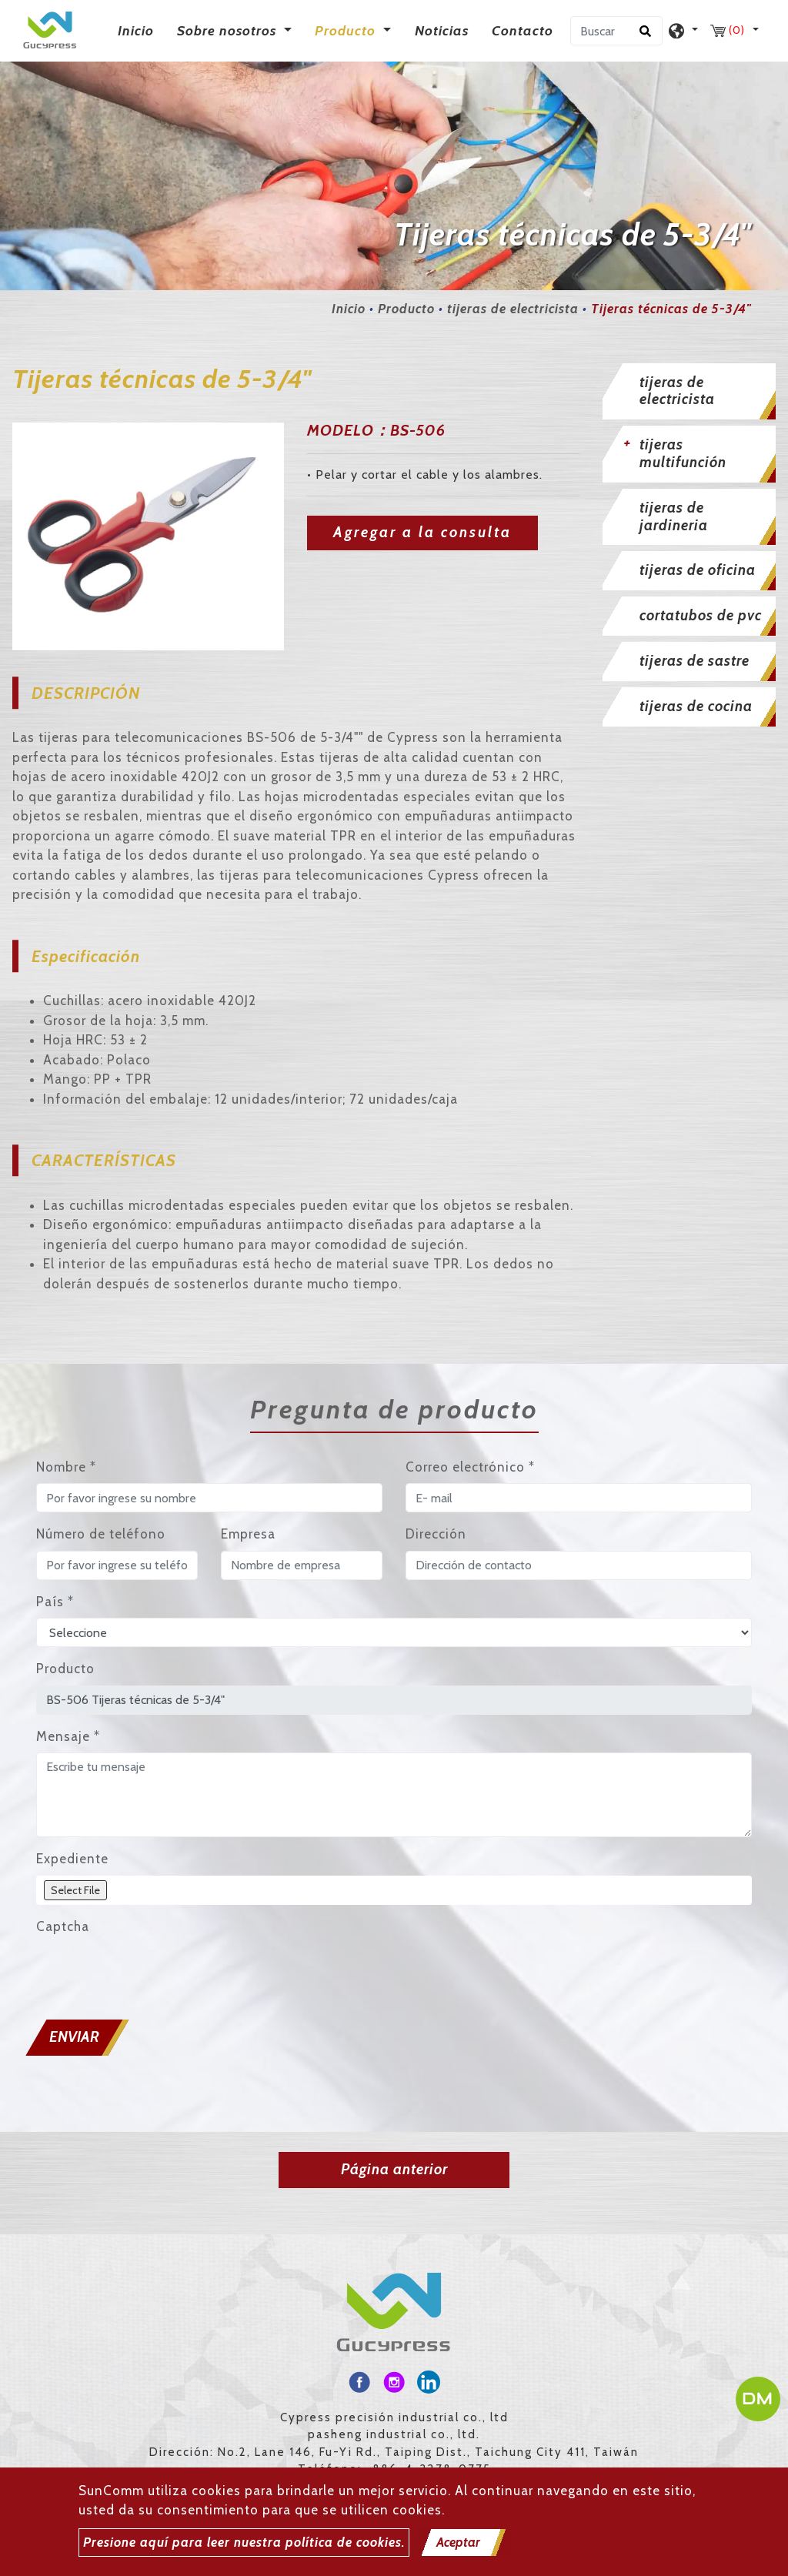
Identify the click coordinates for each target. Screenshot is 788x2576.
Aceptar (458, 2542)
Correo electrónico (470, 1467)
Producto (406, 308)
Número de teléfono (100, 1534)
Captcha (62, 1926)
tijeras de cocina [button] (696, 706)
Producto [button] (347, 30)
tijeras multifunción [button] (682, 453)
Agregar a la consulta (422, 532)
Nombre (66, 1467)
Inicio (139, 29)
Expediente (72, 1858)
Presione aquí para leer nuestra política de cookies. (244, 2542)
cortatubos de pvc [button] (700, 615)
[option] (148, 536)
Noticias (442, 30)
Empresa (248, 1534)
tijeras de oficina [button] (697, 570)
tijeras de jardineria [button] (673, 516)
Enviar (74, 2037)
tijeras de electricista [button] (677, 391)
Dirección (436, 1534)
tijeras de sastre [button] (694, 661)
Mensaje (68, 1736)
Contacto (522, 30)
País (55, 1601)
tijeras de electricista (513, 308)
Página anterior (394, 2169)
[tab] (689, 391)
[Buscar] (616, 30)
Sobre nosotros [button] (228, 30)
